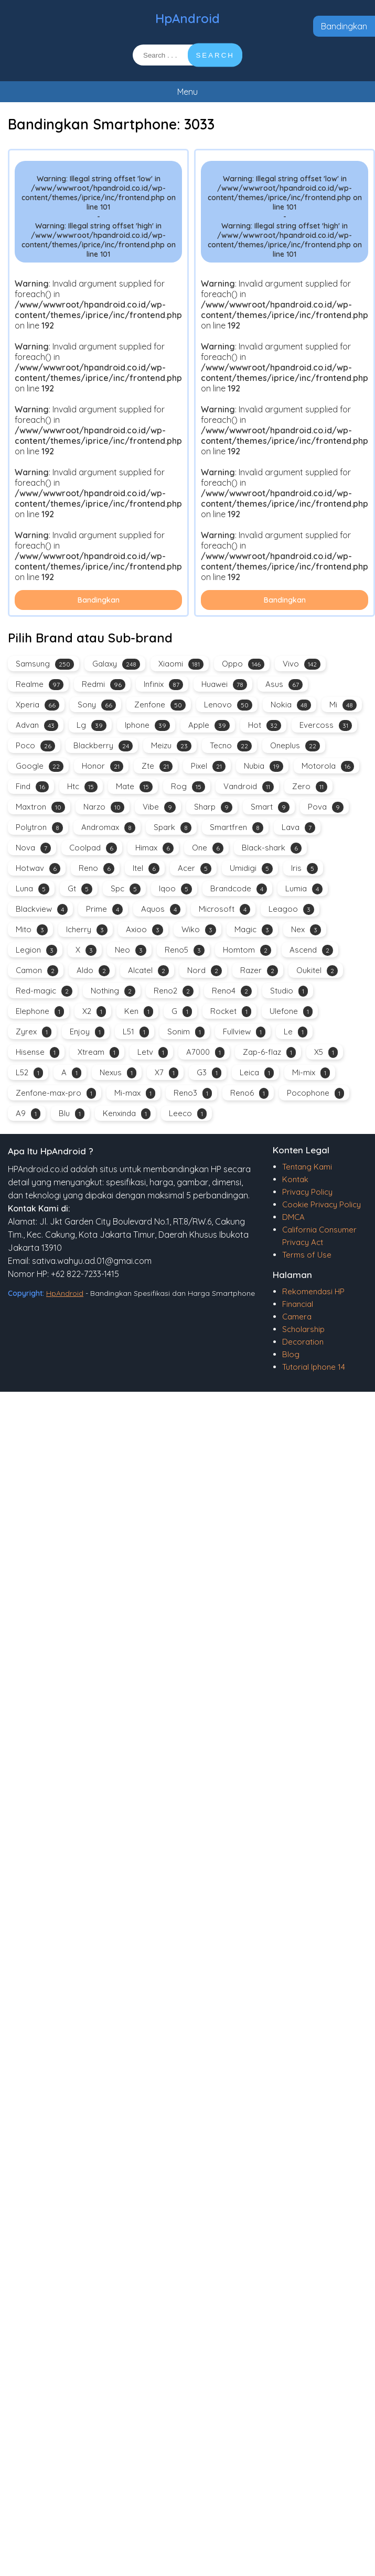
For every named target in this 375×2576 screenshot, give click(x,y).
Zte (157, 766)
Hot (264, 725)
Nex (306, 929)
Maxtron (40, 807)
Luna (32, 888)
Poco (35, 745)
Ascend (311, 950)
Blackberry (103, 745)
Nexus (118, 1072)
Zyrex (33, 1032)
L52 (29, 1072)
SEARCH (215, 55)
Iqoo (175, 888)
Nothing (113, 991)
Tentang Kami (307, 1167)
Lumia (304, 888)
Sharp (213, 807)
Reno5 (185, 950)
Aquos (160, 909)
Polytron (39, 827)
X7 (166, 1072)
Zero (309, 786)
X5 (326, 1052)
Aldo (93, 970)
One (207, 848)
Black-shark (272, 848)
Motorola (328, 766)
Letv (152, 1052)
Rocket (230, 1011)
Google (39, 766)
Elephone (40, 1011)
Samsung (45, 664)
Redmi (103, 684)
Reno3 (193, 1093)
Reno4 (232, 991)
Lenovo (228, 705)
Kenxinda (127, 1113)
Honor (102, 766)
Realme (39, 684)
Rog (188, 786)
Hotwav (38, 868)
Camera (297, 1317)
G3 (209, 1072)
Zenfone (160, 705)
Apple (209, 725)
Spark (172, 827)
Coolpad (93, 848)
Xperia (37, 705)
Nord (204, 970)
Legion (36, 950)
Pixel (208, 766)
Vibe (159, 807)
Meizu (171, 745)
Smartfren (236, 827)
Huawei (224, 684)
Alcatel (148, 970)
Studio (289, 991)
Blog (290, 1354)
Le (295, 1032)
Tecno (231, 745)
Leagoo (291, 909)
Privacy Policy (307, 1192)
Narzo (103, 807)
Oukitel (317, 970)
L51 (136, 1032)
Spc (126, 888)
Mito (32, 929)
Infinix (163, 684)
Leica (257, 1072)
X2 (94, 1011)
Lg (91, 725)
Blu (71, 1113)
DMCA (293, 1217)
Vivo (301, 664)
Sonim (186, 1032)
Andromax (108, 827)
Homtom (247, 950)
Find (32, 786)
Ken (138, 1011)
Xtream (98, 1052)
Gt (80, 888)
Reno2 (174, 991)
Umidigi (251, 868)
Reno (96, 868)
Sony (97, 705)
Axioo (144, 929)
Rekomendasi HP (313, 1291)
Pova (326, 807)
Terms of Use (306, 1255)
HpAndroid (187, 18)
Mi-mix (311, 1072)
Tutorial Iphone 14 (313, 1367)
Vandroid (248, 786)
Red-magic (44, 991)
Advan (37, 725)
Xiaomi (180, 664)
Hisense (37, 1052)
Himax (154, 848)
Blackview (42, 909)
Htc (82, 786)
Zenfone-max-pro (56, 1093)
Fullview (244, 1032)
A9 (28, 1113)
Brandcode (238, 888)
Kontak (295, 1179)
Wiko (198, 929)
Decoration (303, 1342)
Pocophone (315, 1093)
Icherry (87, 929)
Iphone (147, 725)
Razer (259, 970)
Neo (130, 950)
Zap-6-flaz (269, 1052)
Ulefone (291, 1011)
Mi (343, 705)
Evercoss (325, 725)
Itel (146, 868)
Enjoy (87, 1032)
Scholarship (303, 1329)
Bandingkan (344, 26)
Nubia (263, 766)
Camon (37, 970)
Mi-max (134, 1093)
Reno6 (249, 1093)
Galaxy (116, 664)
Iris (304, 868)
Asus (284, 684)
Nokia (291, 705)
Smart (270, 807)
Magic (253, 929)
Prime (104, 909)
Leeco (188, 1113)
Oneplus (295, 745)
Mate (134, 786)
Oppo (243, 664)
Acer (194, 868)
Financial (297, 1304)
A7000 (205, 1052)
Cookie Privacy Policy (321, 1204)
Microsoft (224, 909)
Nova (33, 848)
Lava (298, 827)
